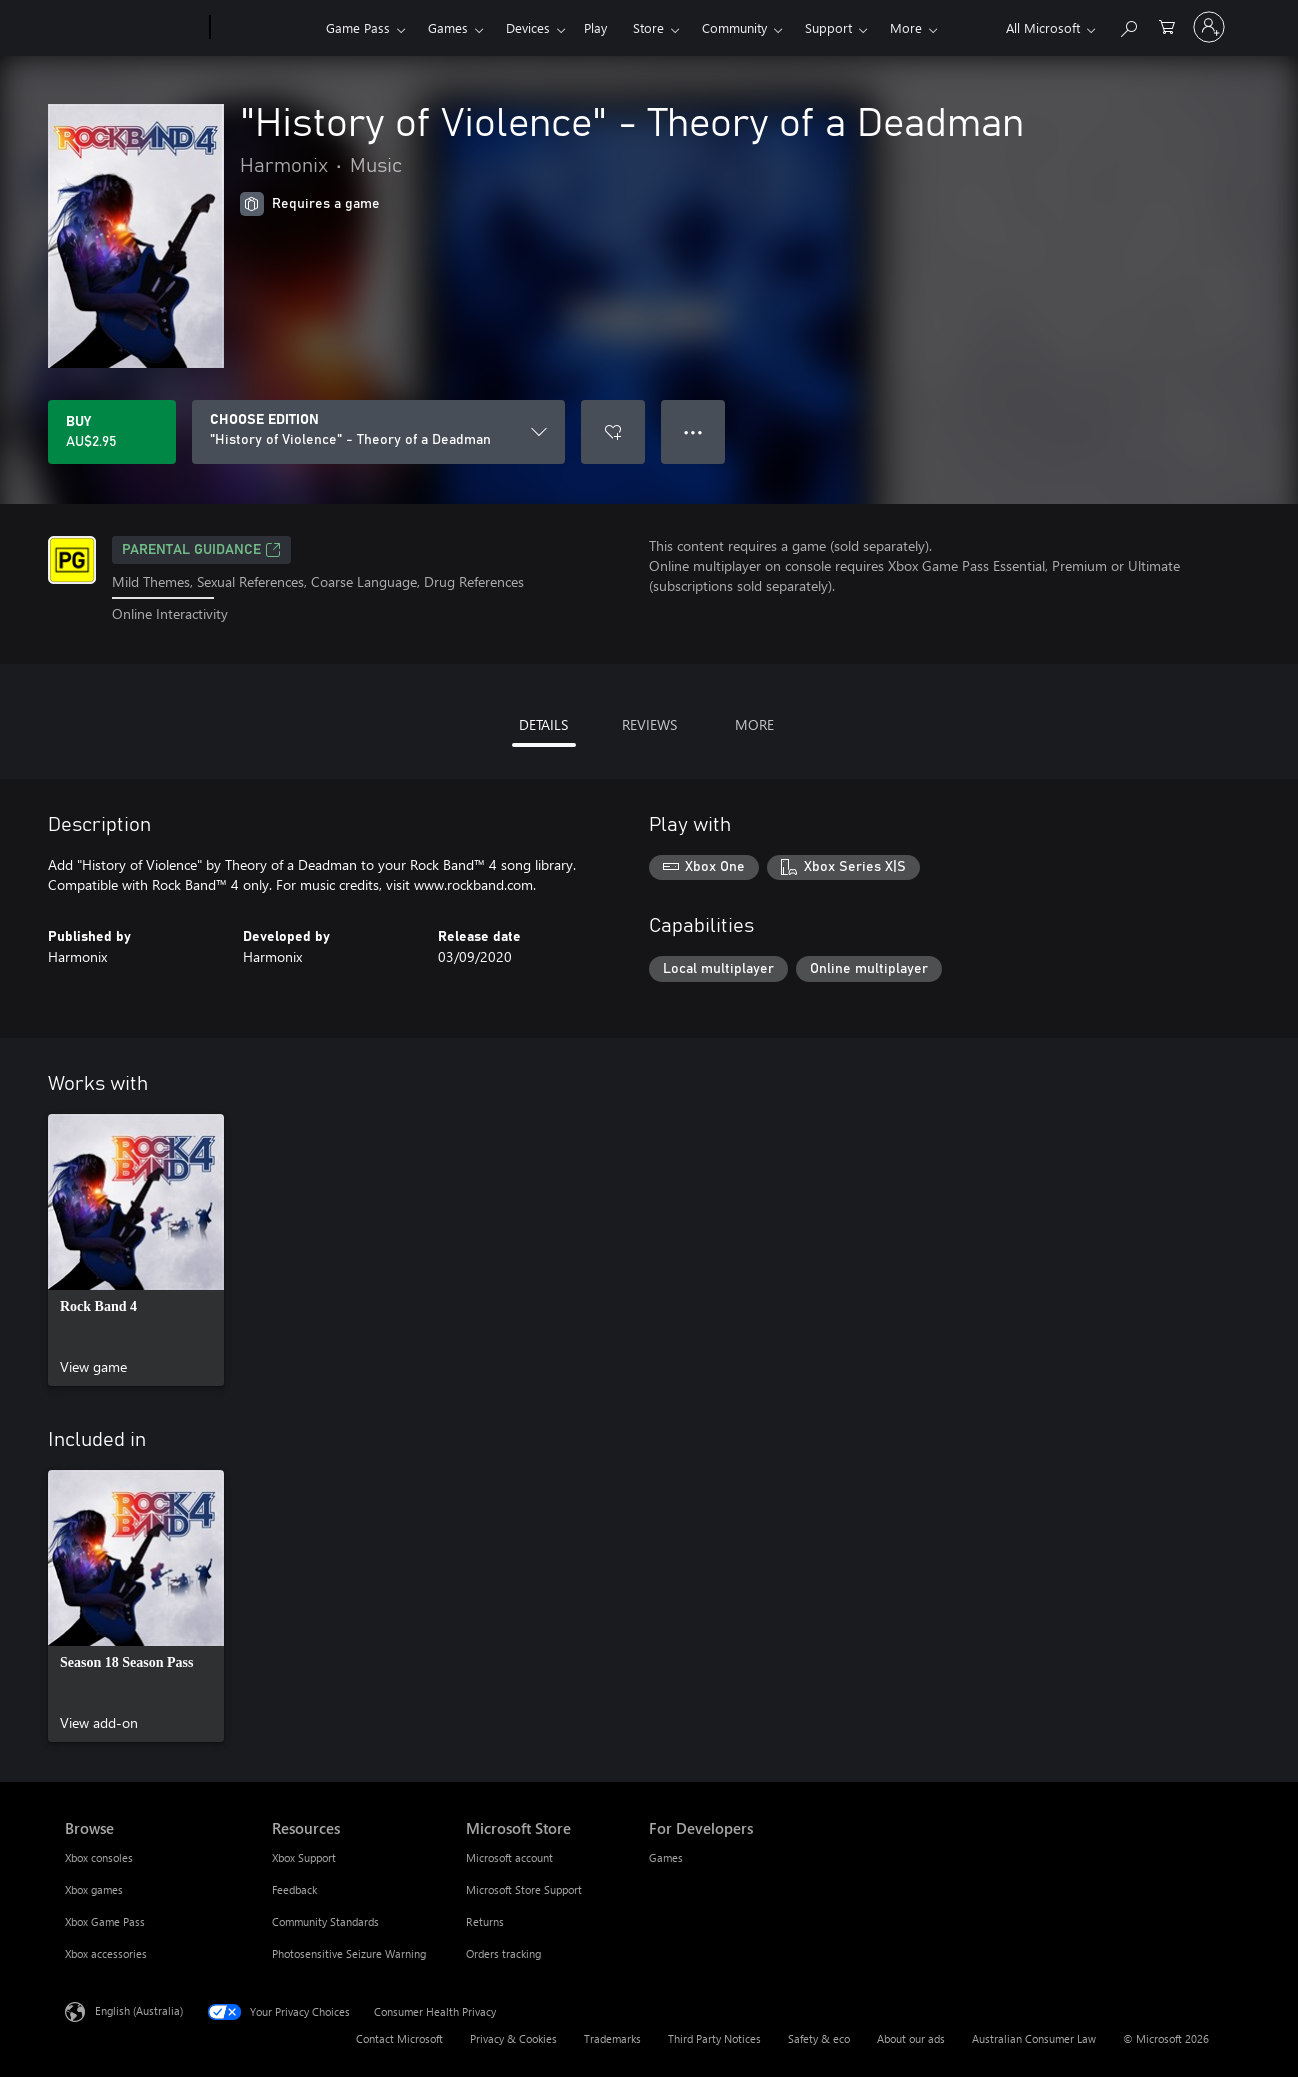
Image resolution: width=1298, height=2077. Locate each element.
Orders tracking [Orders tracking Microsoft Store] (503, 1953)
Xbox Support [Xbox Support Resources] (304, 1857)
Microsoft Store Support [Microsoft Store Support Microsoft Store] (524, 1889)
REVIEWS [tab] (649, 724)
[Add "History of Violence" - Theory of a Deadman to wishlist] (613, 432)
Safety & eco (819, 2038)
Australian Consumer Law (1034, 2038)
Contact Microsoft (399, 2038)
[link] (136, 1250)
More (906, 27)
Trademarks (612, 2038)
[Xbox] (265, 28)
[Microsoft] (133, 28)
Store (648, 27)
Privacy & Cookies (513, 2038)
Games (448, 27)
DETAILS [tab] (543, 724)
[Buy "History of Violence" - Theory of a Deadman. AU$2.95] (112, 432)
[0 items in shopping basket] (1167, 25)
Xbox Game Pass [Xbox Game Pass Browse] (105, 1921)
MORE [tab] (754, 724)
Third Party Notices (714, 2038)
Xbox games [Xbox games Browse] (94, 1889)
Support (828, 27)
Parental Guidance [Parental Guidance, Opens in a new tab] (201, 550)
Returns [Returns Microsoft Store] (485, 1921)
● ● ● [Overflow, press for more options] (693, 431)
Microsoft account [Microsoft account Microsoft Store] (509, 1857)
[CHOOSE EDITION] (378, 432)
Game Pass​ (358, 27)
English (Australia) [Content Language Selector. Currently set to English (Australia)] (139, 2010)
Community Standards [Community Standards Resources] (325, 1921)
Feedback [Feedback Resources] (294, 1889)
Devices (528, 27)
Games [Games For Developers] (666, 1857)
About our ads (911, 2038)
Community (734, 27)
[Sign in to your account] (1209, 27)
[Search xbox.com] (1128, 25)
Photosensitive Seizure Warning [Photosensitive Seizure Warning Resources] (349, 1953)
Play (595, 27)
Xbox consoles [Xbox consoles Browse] (99, 1857)
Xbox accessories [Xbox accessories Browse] (106, 1953)
